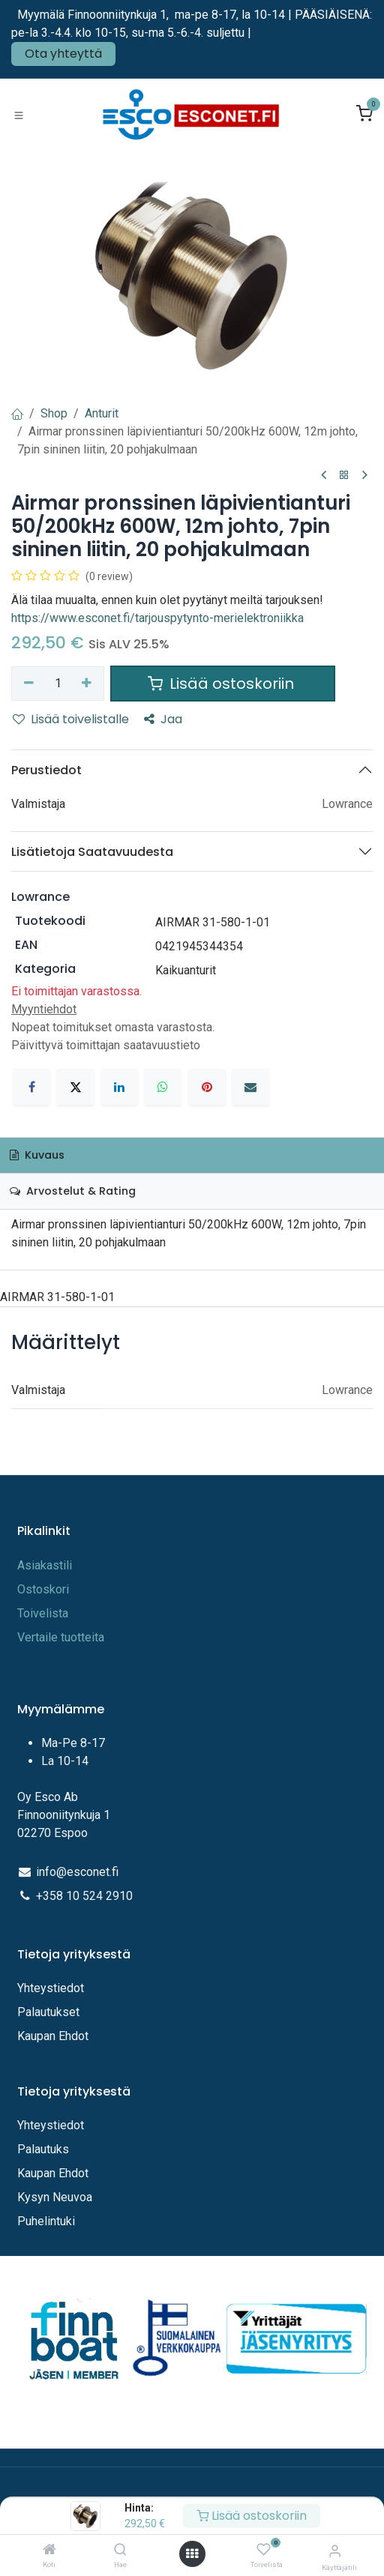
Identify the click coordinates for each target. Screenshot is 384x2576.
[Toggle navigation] (18, 114)
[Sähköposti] (250, 1087)
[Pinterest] (207, 1087)
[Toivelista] (263, 2550)
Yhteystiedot (52, 1988)
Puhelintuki (46, 2221)
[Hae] (120, 2550)
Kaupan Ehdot (52, 2036)
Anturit (101, 413)
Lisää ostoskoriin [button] (223, 683)
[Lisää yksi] (87, 683)
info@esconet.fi (77, 1872)
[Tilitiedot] (335, 2551)
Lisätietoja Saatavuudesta (92, 851)
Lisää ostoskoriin (251, 2515)
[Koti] (49, 2550)
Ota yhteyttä (63, 53)
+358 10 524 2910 (84, 1896)
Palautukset (48, 2012)
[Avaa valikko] (192, 2554)
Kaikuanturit (185, 970)
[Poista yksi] (29, 683)
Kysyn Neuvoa (54, 2197)
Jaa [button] (163, 719)
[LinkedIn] (119, 1087)
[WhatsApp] (163, 1087)
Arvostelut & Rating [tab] (73, 1190)
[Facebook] (32, 1087)
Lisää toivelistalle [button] (71, 719)
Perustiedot (46, 770)
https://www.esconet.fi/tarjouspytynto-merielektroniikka (157, 618)
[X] (76, 1087)
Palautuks (43, 2149)
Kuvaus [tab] (37, 1154)
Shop (54, 413)
